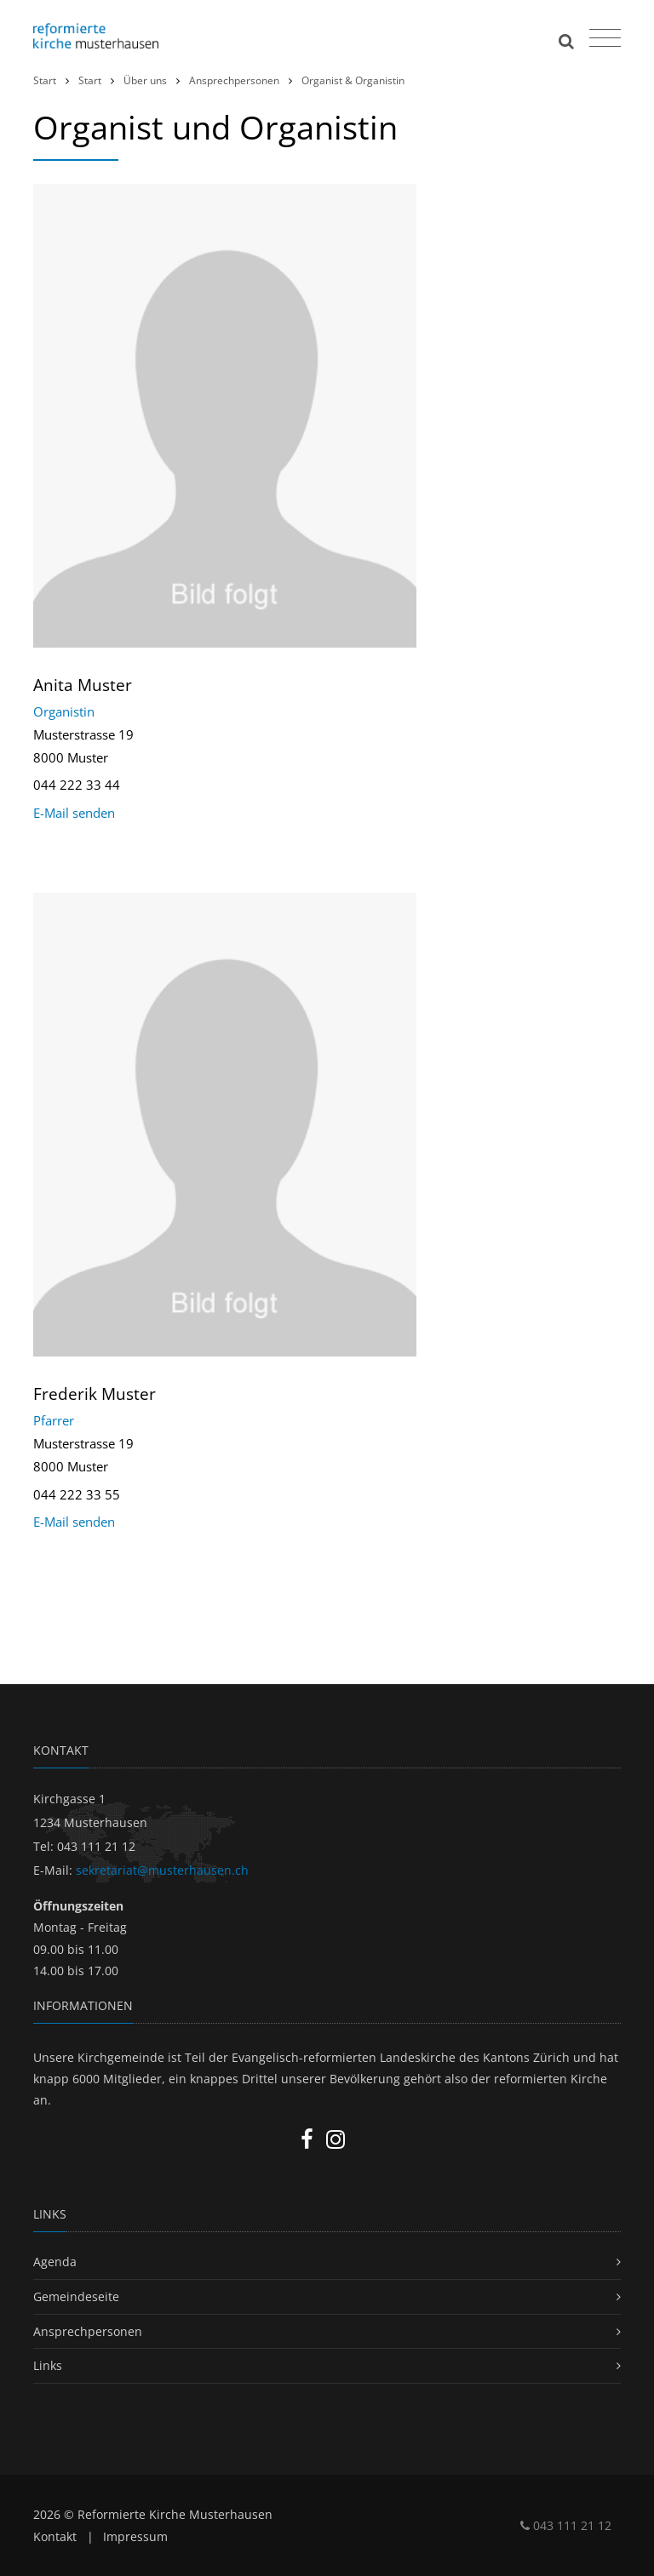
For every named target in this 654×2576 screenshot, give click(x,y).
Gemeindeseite (76, 2296)
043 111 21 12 (565, 2525)
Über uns (145, 80)
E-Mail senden (74, 812)
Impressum (135, 2536)
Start (44, 80)
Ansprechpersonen (234, 80)
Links (47, 2365)
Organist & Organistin (352, 80)
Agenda (55, 2261)
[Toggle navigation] (603, 34)
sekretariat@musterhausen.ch (162, 1870)
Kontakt (55, 2536)
